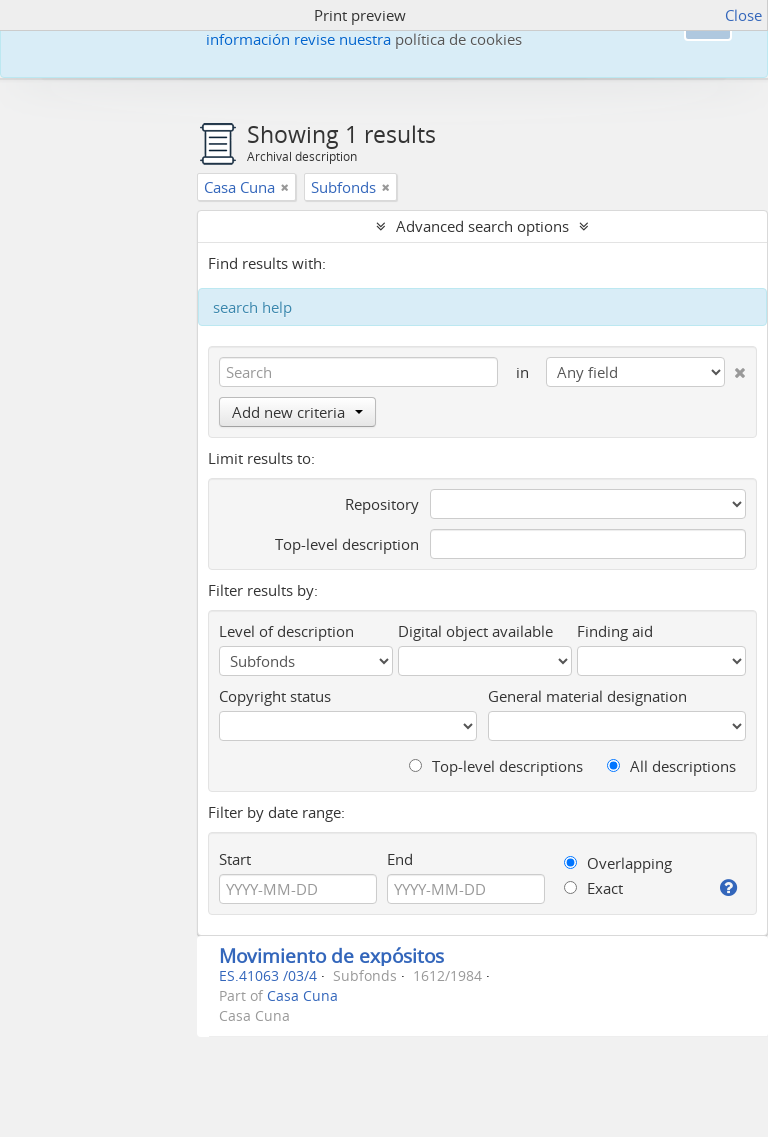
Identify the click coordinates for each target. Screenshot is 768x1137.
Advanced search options (482, 226)
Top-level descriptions (496, 766)
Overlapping (618, 863)
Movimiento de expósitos (331, 955)
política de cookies (458, 39)
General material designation (587, 696)
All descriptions (671, 766)
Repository (382, 504)
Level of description (286, 631)
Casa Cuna (302, 996)
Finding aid (615, 631)
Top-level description (347, 544)
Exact (593, 888)
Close (743, 15)
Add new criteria (297, 412)
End (400, 859)
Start (235, 859)
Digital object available (475, 631)
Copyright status (275, 696)
